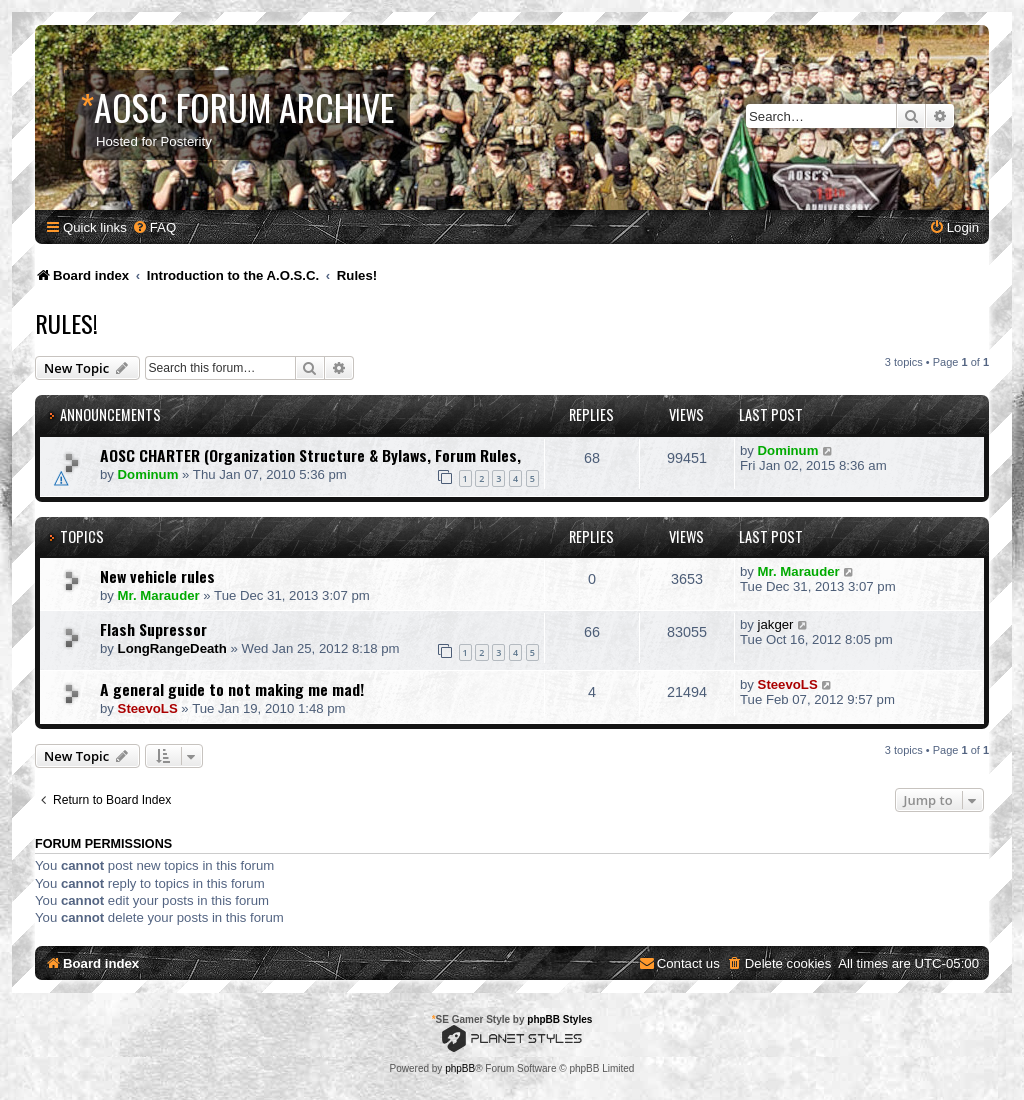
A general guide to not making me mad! (232, 689)
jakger (776, 624)
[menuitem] (154, 227)
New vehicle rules (157, 576)
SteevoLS (148, 708)
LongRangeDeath (172, 648)
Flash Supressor (153, 629)
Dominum (148, 474)
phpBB (460, 1068)
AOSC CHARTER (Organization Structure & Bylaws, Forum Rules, (310, 455)
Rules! (66, 323)
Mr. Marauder (159, 595)
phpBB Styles (559, 1019)
